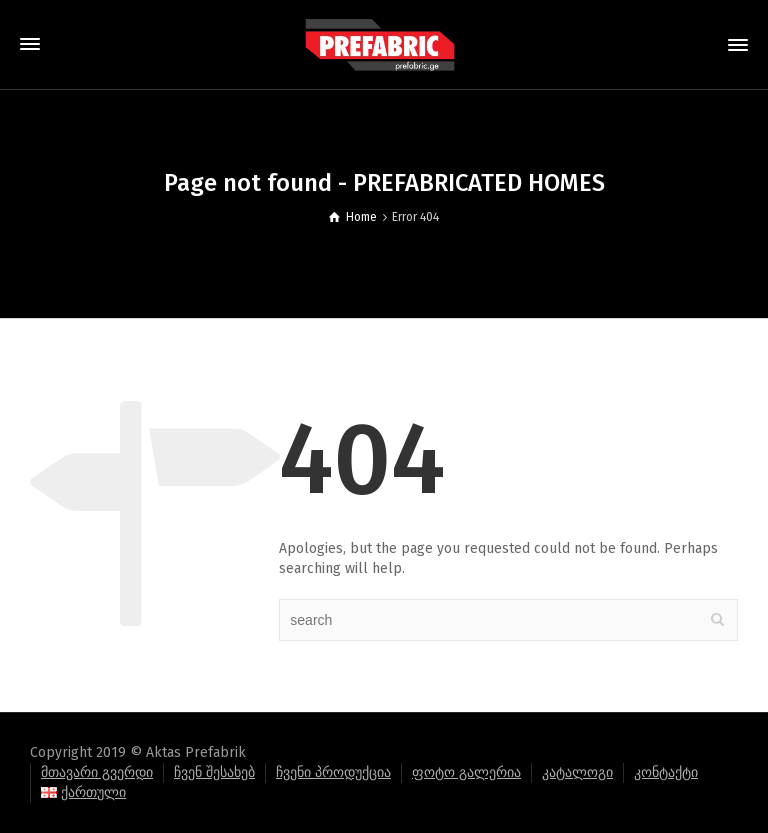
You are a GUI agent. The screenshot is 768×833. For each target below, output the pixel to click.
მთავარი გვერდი (97, 772)
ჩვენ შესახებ (214, 772)
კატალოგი (577, 772)
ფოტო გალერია (466, 772)
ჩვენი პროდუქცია (333, 772)
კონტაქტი (666, 772)
